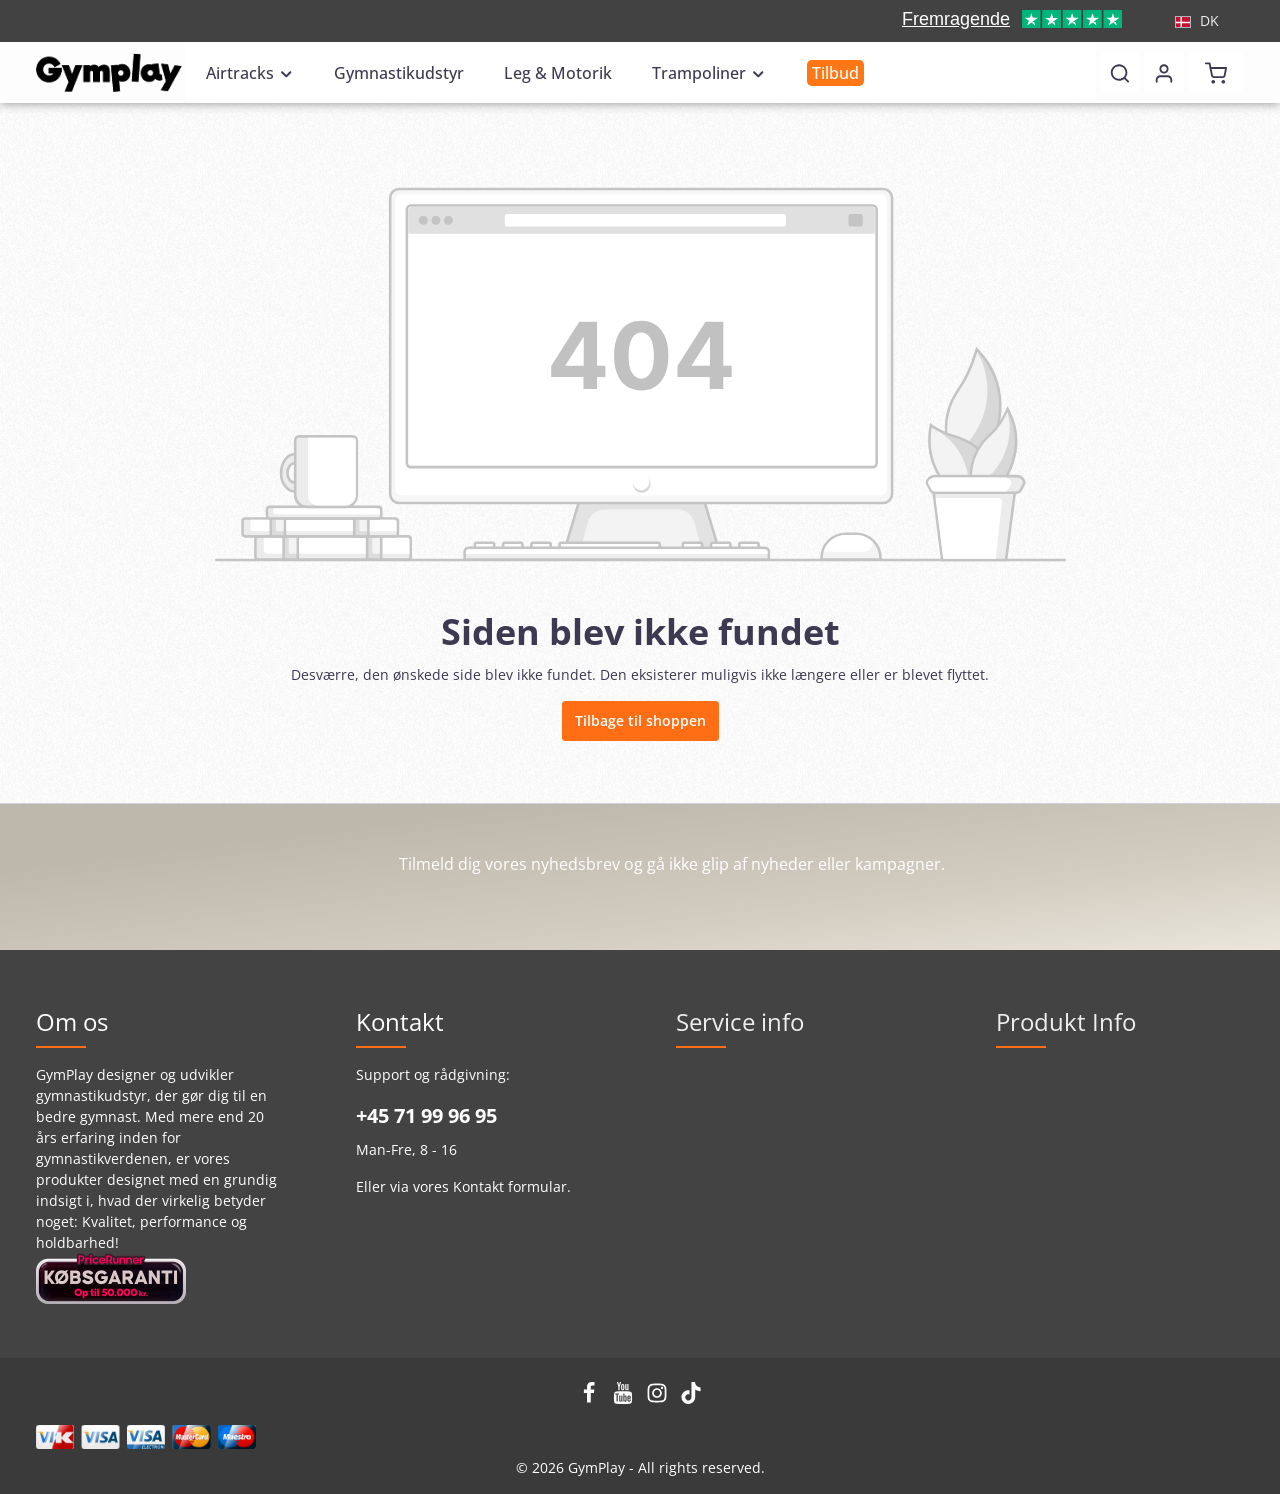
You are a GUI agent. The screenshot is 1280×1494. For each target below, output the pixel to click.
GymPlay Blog (721, 1239)
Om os (697, 1207)
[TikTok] (691, 1398)
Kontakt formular (510, 1186)
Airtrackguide (1041, 1111)
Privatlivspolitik (726, 1111)
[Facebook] (591, 1398)
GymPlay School (728, 1175)
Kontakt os (711, 1143)
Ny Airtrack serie (1051, 1143)
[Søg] (1120, 73)
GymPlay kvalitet (1050, 1079)
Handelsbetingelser (741, 1079)
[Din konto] (1164, 73)
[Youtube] (625, 1398)
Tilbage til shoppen (640, 720)
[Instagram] (659, 1398)
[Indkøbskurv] (1216, 73)
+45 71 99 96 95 (426, 1115)
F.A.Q (1013, 1175)
